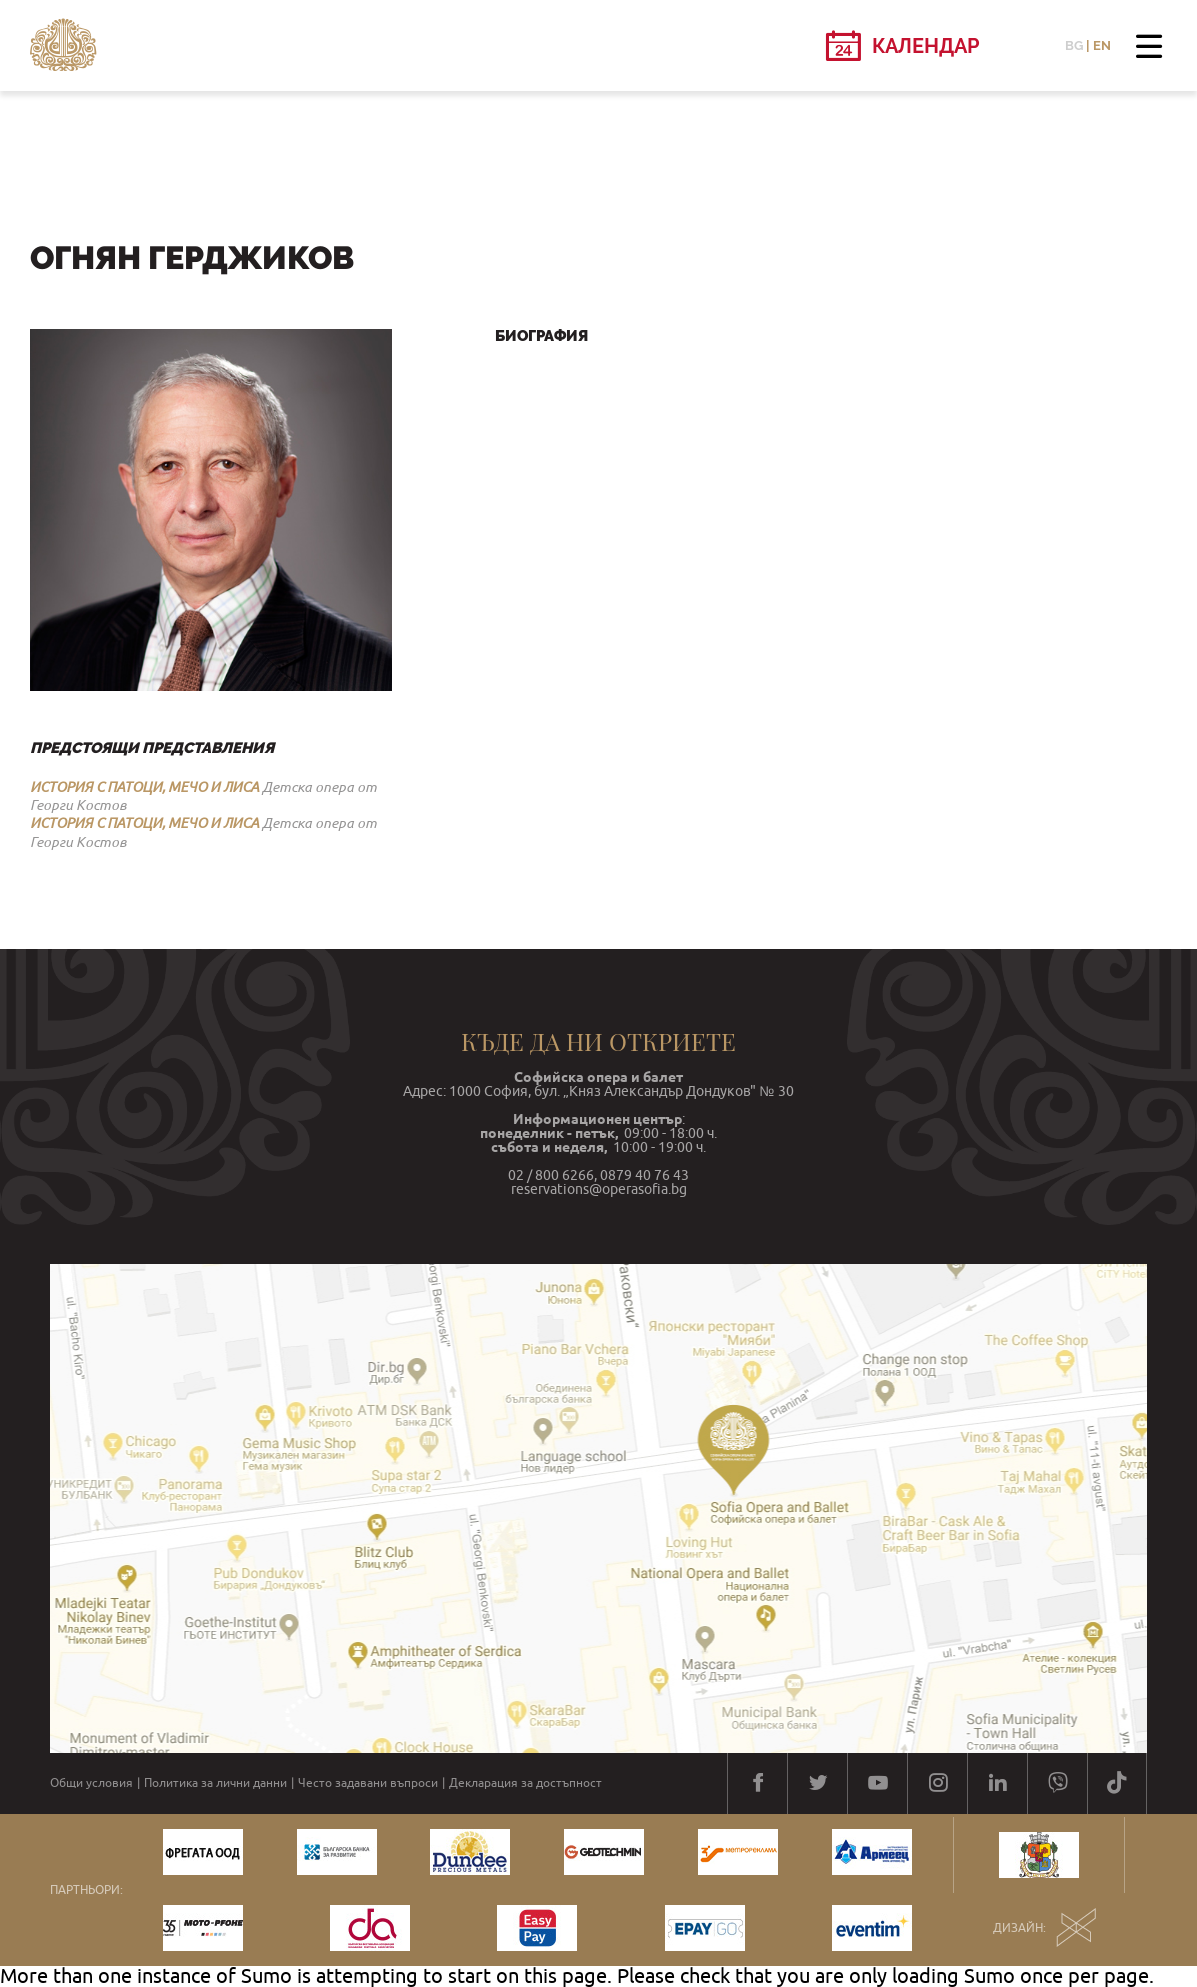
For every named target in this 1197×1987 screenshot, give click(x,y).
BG (1074, 45)
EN (1102, 45)
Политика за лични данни (215, 1783)
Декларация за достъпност (525, 1783)
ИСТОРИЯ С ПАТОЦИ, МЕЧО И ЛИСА (144, 787)
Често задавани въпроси (368, 1783)
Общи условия (91, 1783)
